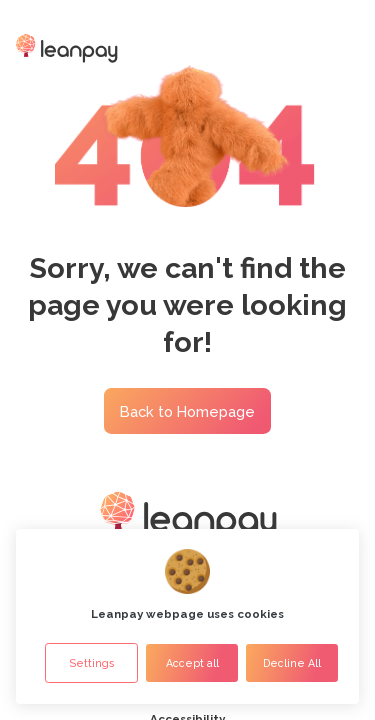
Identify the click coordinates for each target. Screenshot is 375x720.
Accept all (192, 663)
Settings (91, 663)
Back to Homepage (187, 411)
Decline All (292, 663)
